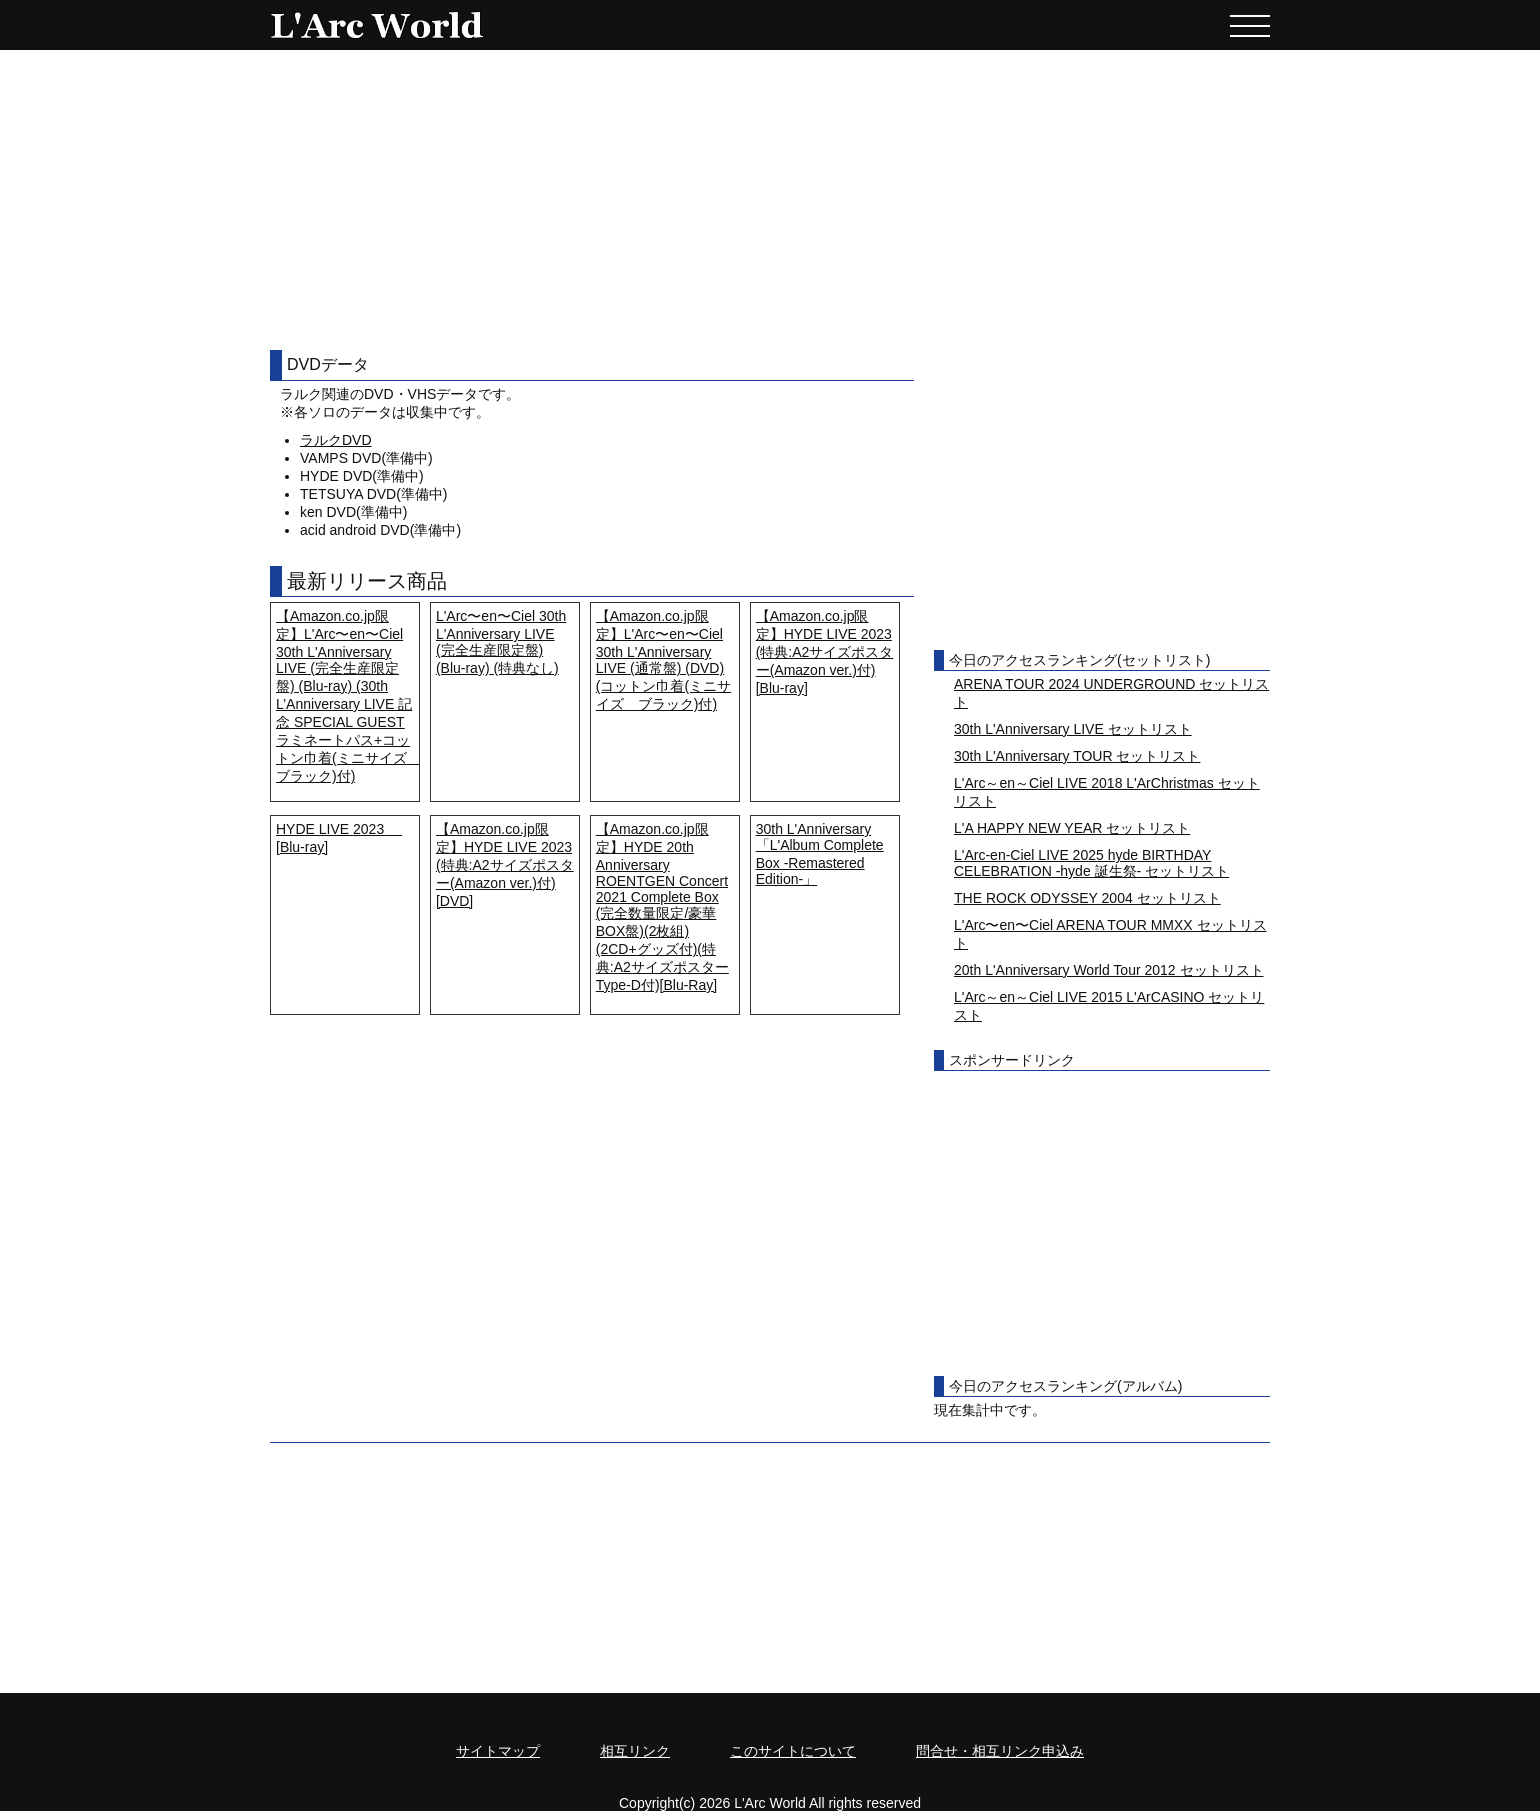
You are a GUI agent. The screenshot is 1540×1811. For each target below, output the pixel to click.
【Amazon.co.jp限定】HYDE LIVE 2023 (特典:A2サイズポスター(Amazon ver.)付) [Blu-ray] (825, 652)
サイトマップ (498, 1751)
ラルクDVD (336, 440)
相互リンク (635, 1751)
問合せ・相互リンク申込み (1000, 1751)
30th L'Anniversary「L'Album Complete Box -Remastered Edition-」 (820, 854)
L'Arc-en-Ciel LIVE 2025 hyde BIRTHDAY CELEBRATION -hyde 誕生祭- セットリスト (1091, 863)
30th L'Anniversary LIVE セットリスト (1073, 729)
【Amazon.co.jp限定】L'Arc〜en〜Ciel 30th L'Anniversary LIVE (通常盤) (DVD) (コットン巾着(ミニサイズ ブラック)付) (663, 660)
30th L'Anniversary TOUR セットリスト (1077, 756)
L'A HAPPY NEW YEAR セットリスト (1072, 828)
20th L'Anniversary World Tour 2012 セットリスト (1109, 970)
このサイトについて (793, 1751)
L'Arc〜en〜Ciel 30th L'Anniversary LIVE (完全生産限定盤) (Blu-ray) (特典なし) (501, 642)
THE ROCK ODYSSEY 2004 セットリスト (1087, 898)
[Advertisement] (770, 200)
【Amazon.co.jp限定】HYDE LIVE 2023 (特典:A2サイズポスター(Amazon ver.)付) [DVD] (505, 865)
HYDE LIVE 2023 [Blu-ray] (339, 838)
